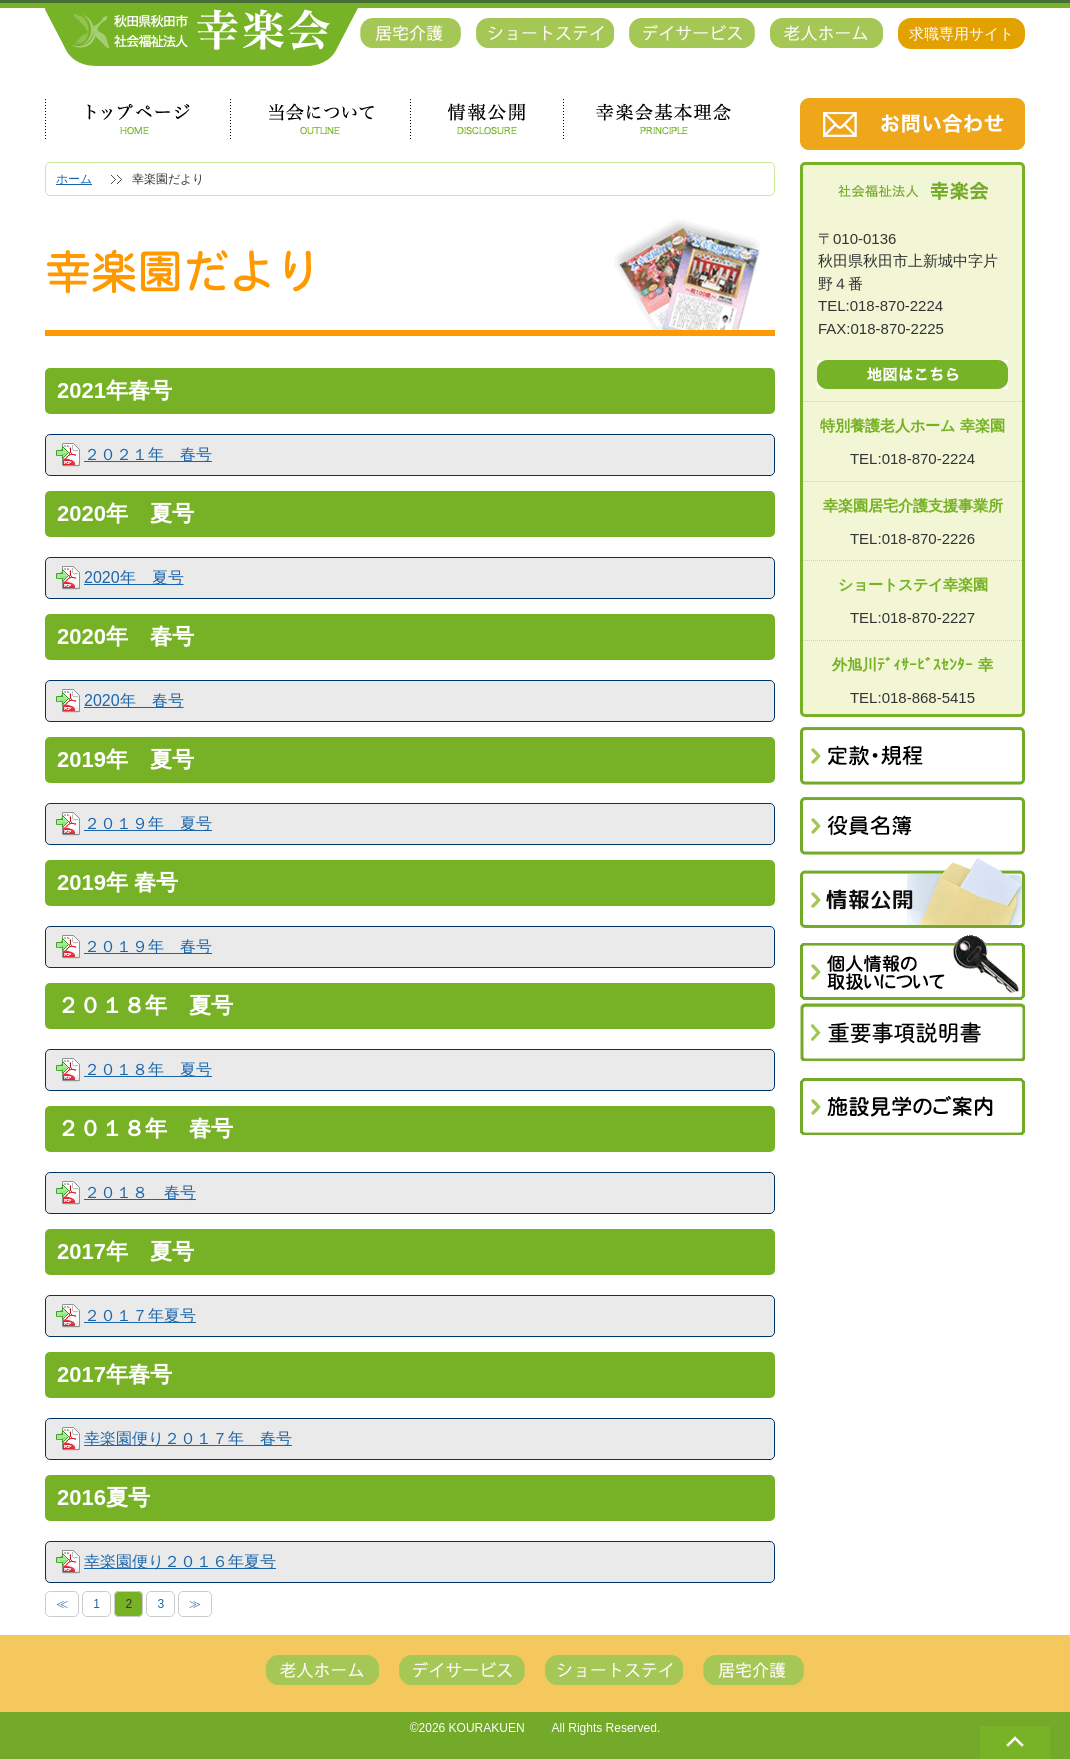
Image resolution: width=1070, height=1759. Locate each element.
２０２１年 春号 (148, 455)
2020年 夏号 (134, 578)
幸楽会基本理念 (664, 119)
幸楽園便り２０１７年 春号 (188, 1439)
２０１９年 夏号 (148, 824)
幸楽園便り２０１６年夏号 (180, 1562)
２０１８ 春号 (140, 1193)
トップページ (137, 119)
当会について (320, 119)
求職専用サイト (961, 33)
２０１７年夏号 (140, 1316)
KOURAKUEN (487, 1728)
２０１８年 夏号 (148, 1070)
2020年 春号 (134, 701)
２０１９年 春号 (148, 947)
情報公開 (486, 119)
